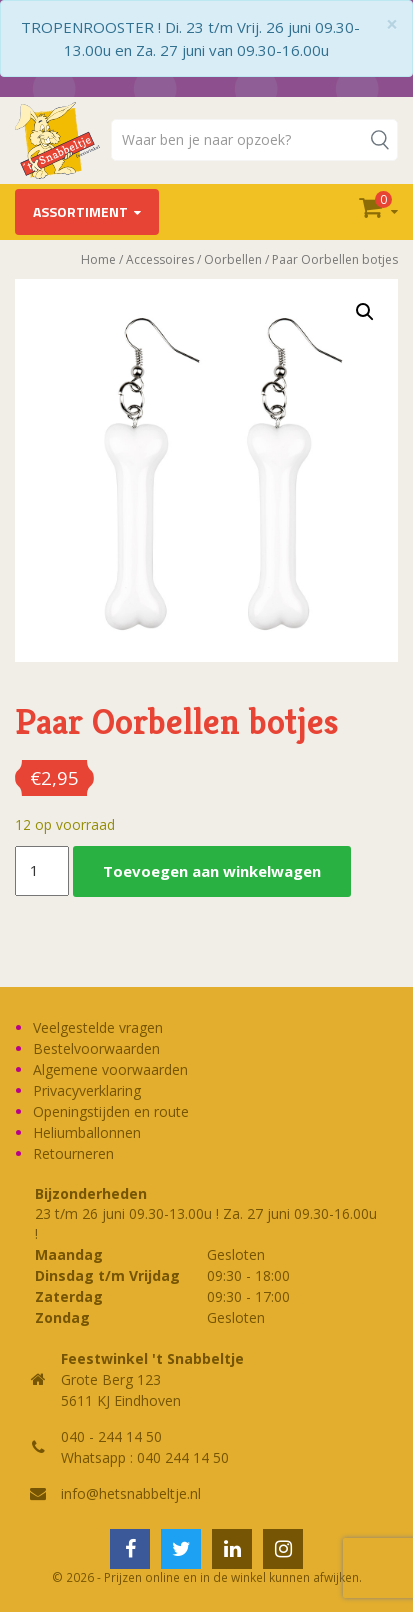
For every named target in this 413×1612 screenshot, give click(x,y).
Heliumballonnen (87, 1132)
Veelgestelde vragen (98, 1027)
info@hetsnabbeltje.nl (131, 1493)
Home (98, 259)
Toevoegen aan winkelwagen (212, 871)
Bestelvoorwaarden (96, 1048)
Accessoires (160, 259)
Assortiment (80, 211)
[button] (365, 312)
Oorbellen (233, 259)
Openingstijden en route (111, 1111)
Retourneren (73, 1153)
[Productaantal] (42, 871)
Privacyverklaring (87, 1090)
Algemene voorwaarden (110, 1069)
